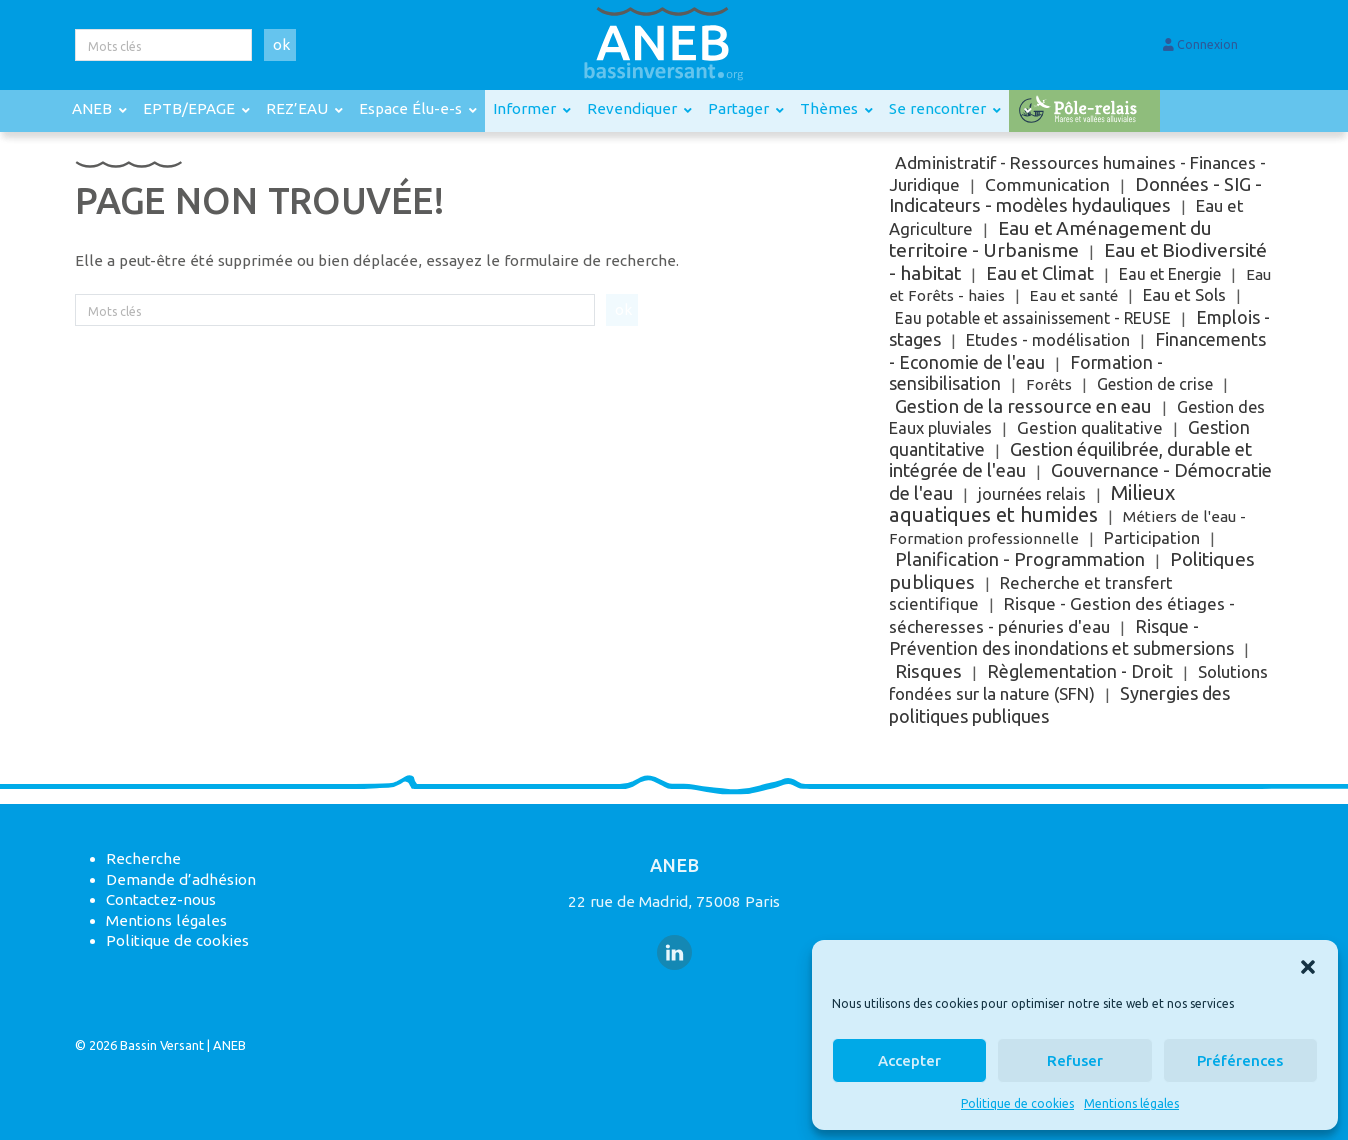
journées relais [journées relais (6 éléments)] (1032, 494)
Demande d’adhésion (181, 879)
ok (281, 44)
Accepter (909, 1060)
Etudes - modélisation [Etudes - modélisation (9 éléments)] (1048, 340)
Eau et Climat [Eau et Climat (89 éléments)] (1040, 273)
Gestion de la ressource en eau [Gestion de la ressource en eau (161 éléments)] (1023, 406)
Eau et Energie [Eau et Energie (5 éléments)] (1170, 274)
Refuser (1075, 1060)
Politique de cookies (1017, 1103)
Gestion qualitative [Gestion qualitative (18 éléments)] (1090, 427)
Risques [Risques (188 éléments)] (928, 671)
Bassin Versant (162, 1045)
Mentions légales (1131, 1103)
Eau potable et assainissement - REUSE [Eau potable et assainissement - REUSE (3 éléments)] (1033, 318)
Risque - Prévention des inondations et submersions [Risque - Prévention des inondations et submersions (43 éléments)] (1061, 637)
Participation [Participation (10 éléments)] (1152, 538)
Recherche (143, 858)
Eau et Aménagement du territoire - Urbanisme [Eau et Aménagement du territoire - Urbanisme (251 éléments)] (1050, 239)
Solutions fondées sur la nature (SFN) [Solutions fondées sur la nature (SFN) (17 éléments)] (1078, 683)
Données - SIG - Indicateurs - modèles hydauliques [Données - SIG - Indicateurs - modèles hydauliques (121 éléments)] (1075, 195)
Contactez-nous (161, 899)
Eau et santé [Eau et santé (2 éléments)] (1074, 295)
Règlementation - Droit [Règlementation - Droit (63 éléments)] (1080, 671)
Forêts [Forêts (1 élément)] (1049, 384)
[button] (1308, 965)
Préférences (1240, 1060)
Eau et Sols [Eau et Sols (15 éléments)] (1184, 294)
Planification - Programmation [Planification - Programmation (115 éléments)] (1020, 559)
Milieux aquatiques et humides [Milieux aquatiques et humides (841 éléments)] (1032, 504)
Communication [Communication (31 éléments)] (1047, 184)
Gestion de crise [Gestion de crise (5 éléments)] (1155, 384)
